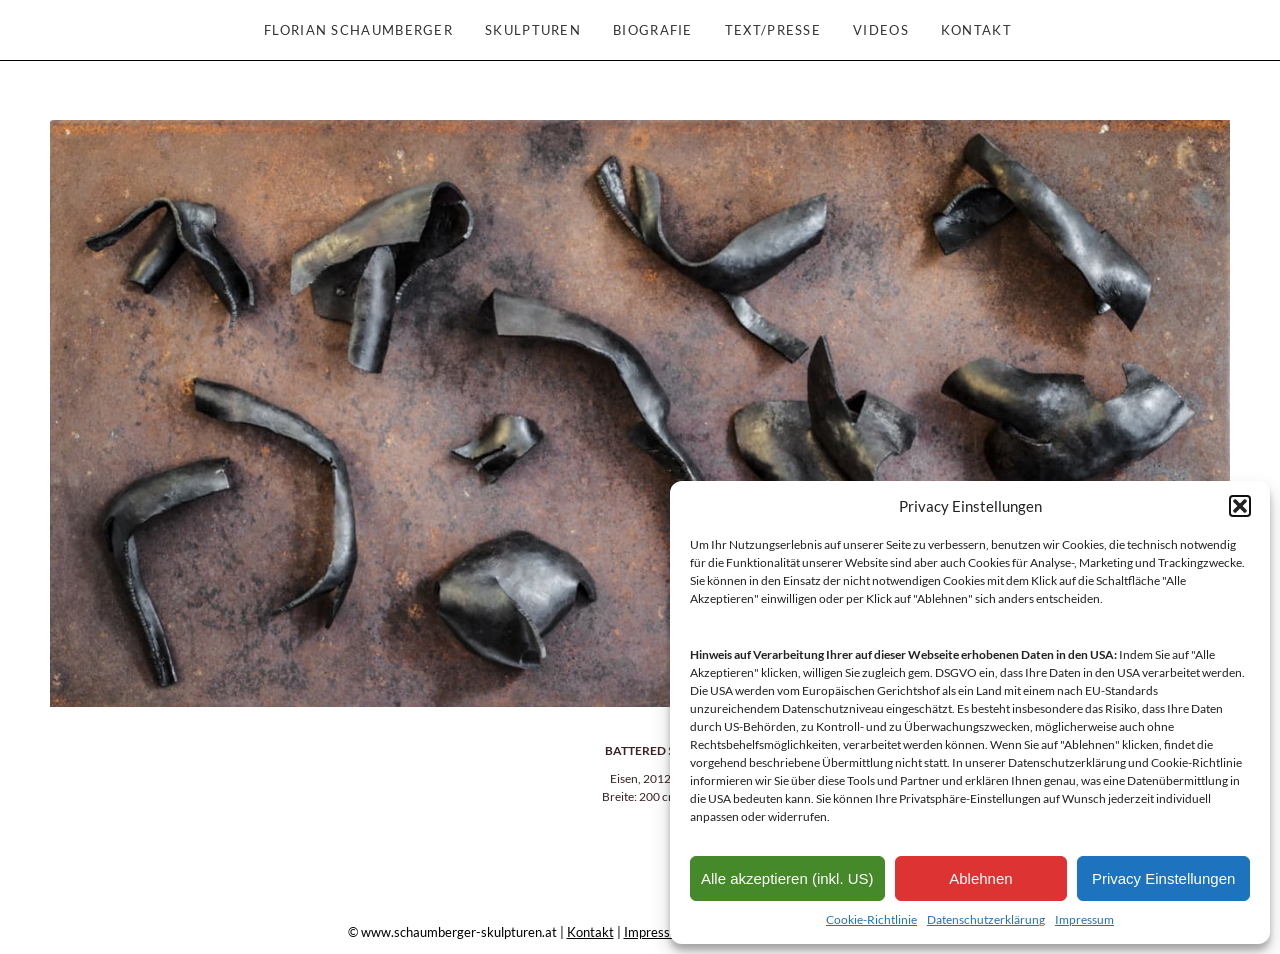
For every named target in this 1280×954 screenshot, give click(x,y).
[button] (1240, 506)
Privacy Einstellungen (1163, 878)
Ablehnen (980, 878)
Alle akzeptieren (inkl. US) (787, 878)
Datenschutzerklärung (986, 919)
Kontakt (590, 932)
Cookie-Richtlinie (871, 919)
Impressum (1084, 919)
